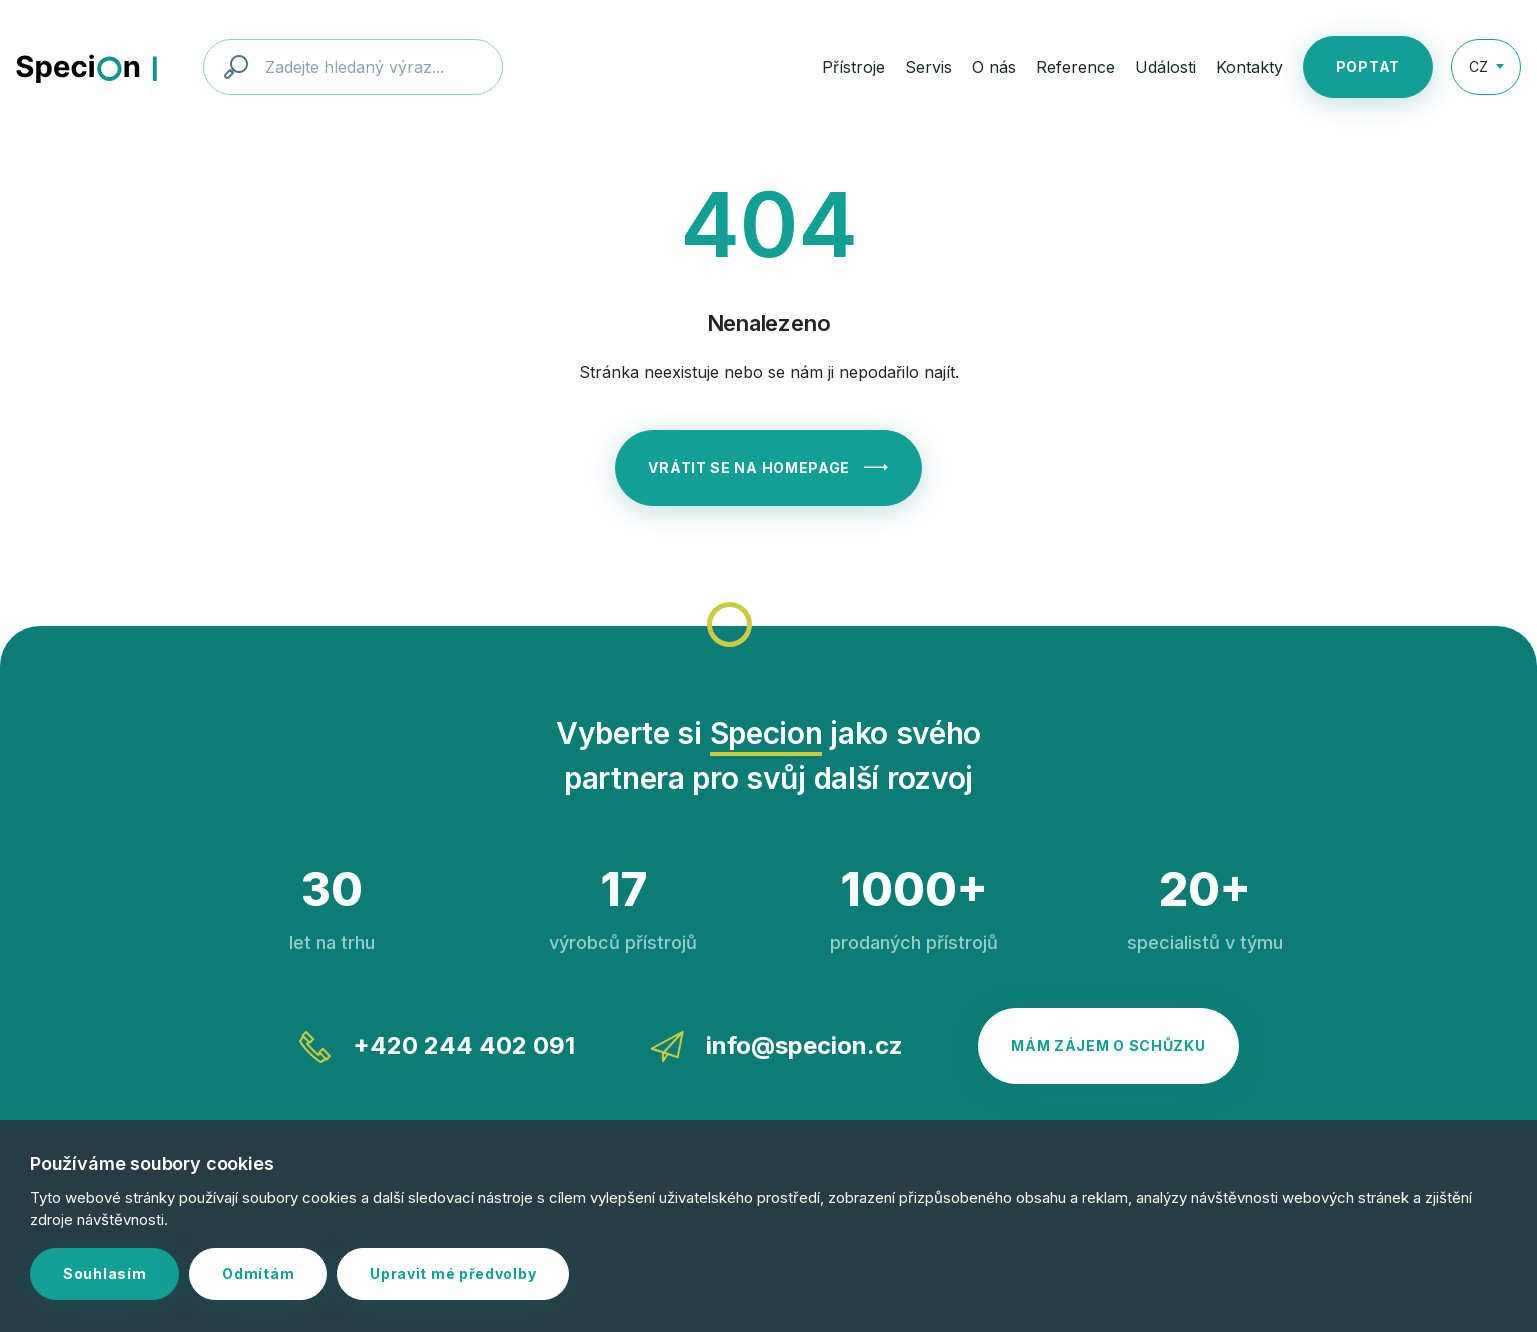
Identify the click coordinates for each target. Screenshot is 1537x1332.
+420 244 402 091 (437, 1047)
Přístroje (853, 67)
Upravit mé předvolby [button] (453, 1273)
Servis (928, 67)
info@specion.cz (776, 1047)
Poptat (1368, 66)
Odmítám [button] (258, 1273)
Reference (1075, 67)
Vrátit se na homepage (768, 467)
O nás (994, 67)
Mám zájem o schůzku (1108, 1045)
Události (1165, 67)
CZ (1478, 66)
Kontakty (1249, 67)
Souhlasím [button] (104, 1273)
